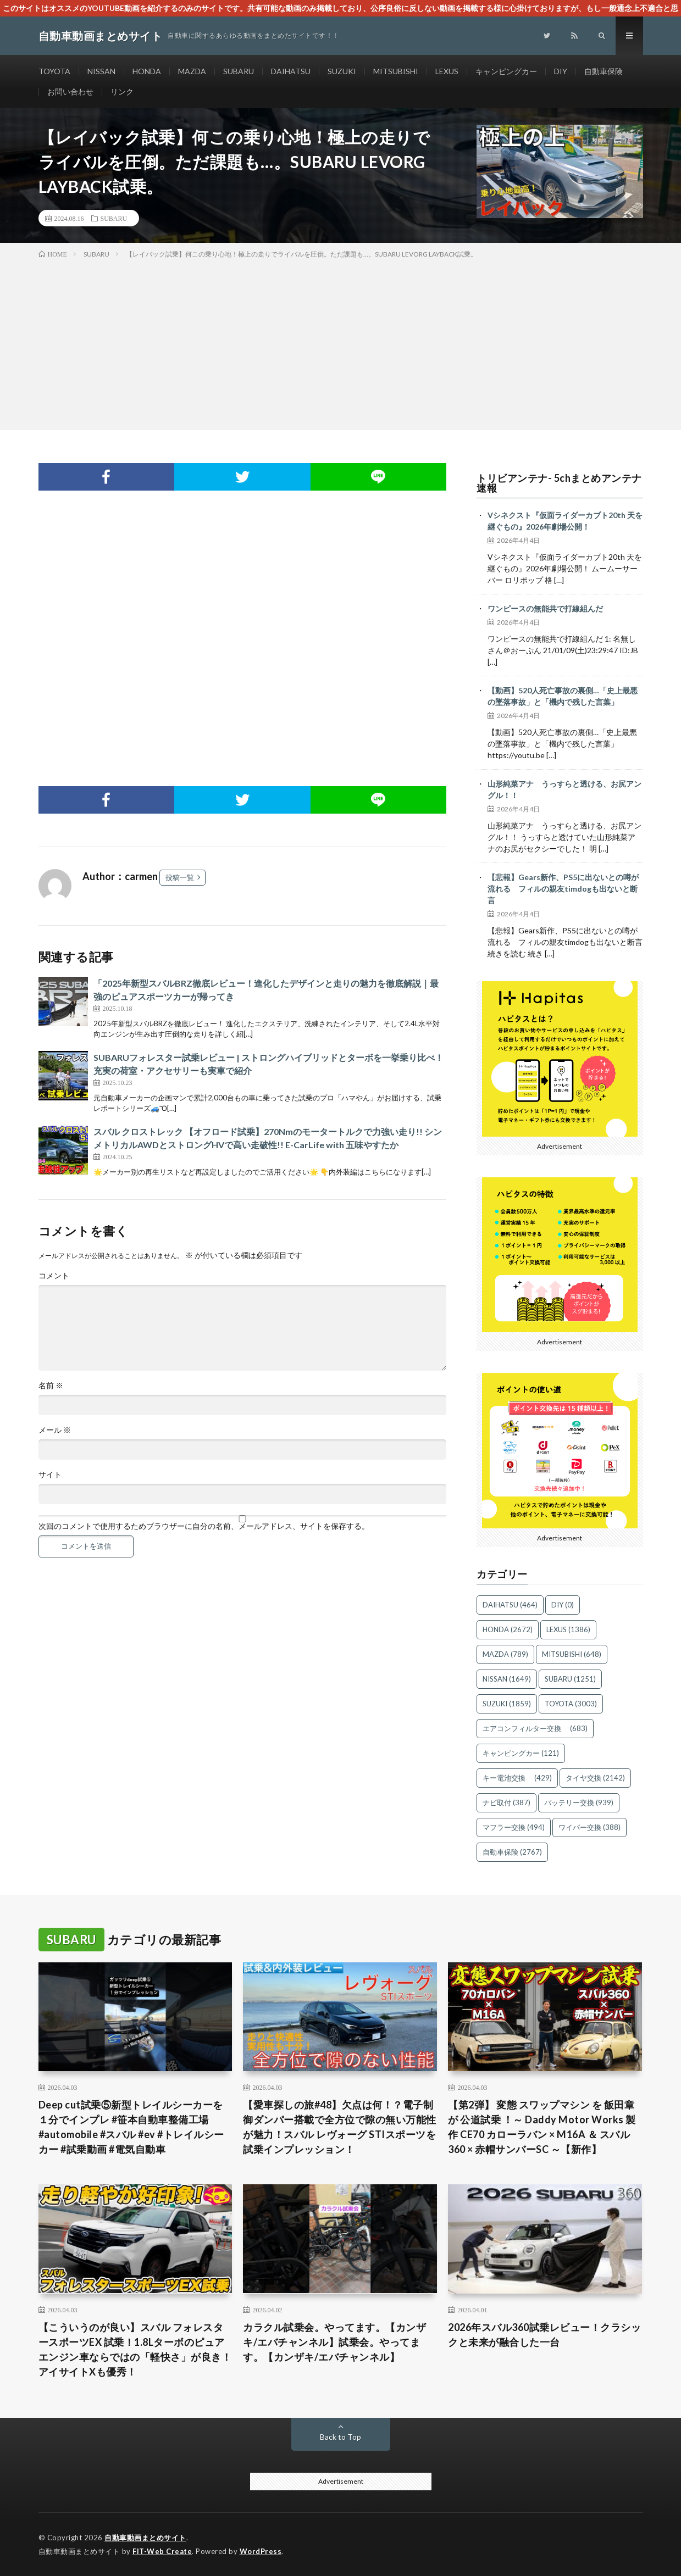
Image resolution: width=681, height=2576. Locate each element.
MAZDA (192, 71)
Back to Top (340, 2436)
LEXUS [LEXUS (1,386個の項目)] (568, 1629)
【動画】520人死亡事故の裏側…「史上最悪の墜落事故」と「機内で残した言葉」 (563, 696)
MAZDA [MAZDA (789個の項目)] (505, 1654)
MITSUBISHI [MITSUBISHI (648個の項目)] (571, 1654)
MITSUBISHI (395, 71)
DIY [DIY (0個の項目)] (562, 1604)
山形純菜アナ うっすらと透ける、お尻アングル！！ (564, 789)
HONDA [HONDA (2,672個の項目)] (508, 1629)
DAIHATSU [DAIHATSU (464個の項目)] (510, 1604)
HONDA (146, 71)
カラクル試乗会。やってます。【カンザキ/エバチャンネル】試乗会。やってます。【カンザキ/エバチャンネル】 (334, 2342)
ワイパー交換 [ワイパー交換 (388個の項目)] (589, 1827)
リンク (122, 91)
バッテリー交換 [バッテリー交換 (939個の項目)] (578, 1802)
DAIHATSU (291, 71)
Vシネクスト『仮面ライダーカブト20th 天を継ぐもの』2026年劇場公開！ (565, 520)
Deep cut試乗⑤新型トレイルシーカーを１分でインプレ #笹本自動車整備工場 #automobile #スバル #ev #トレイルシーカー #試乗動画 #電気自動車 (131, 2127)
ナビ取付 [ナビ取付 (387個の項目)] (506, 1802)
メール (54, 1430)
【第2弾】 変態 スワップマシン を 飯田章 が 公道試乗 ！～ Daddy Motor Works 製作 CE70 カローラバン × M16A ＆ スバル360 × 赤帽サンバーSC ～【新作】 (542, 2127)
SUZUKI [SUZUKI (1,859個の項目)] (507, 1703)
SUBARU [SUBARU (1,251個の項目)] (570, 1678)
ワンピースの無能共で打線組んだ (545, 608)
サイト (50, 1474)
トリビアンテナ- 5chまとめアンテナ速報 (559, 483)
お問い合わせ (70, 91)
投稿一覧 (179, 877)
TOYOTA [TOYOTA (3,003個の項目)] (571, 1703)
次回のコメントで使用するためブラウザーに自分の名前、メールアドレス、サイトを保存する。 (203, 1526)
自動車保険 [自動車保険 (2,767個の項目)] (512, 1852)
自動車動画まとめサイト (145, 2537)
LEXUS (446, 71)
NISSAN (101, 71)
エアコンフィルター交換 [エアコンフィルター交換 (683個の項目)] (535, 1728)
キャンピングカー (506, 71)
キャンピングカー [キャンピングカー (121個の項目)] (521, 1753)
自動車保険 (603, 71)
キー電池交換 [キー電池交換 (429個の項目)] (517, 1777)
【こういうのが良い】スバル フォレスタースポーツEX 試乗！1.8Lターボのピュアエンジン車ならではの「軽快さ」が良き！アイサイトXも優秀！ (135, 2349)
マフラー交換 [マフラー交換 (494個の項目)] (514, 1827)
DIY (560, 71)
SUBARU (238, 71)
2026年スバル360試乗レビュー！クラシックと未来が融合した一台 (544, 2334)
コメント (53, 1275)
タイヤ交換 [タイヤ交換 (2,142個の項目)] (595, 1777)
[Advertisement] (341, 342)
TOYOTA (54, 71)
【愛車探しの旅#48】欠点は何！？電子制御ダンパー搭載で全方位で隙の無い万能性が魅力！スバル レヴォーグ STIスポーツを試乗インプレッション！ (339, 2127)
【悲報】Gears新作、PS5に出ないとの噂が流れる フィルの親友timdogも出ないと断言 (563, 888)
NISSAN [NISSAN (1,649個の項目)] (507, 1678)
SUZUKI (342, 71)
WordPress (261, 2551)
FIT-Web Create (162, 2551)
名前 (50, 1385)
